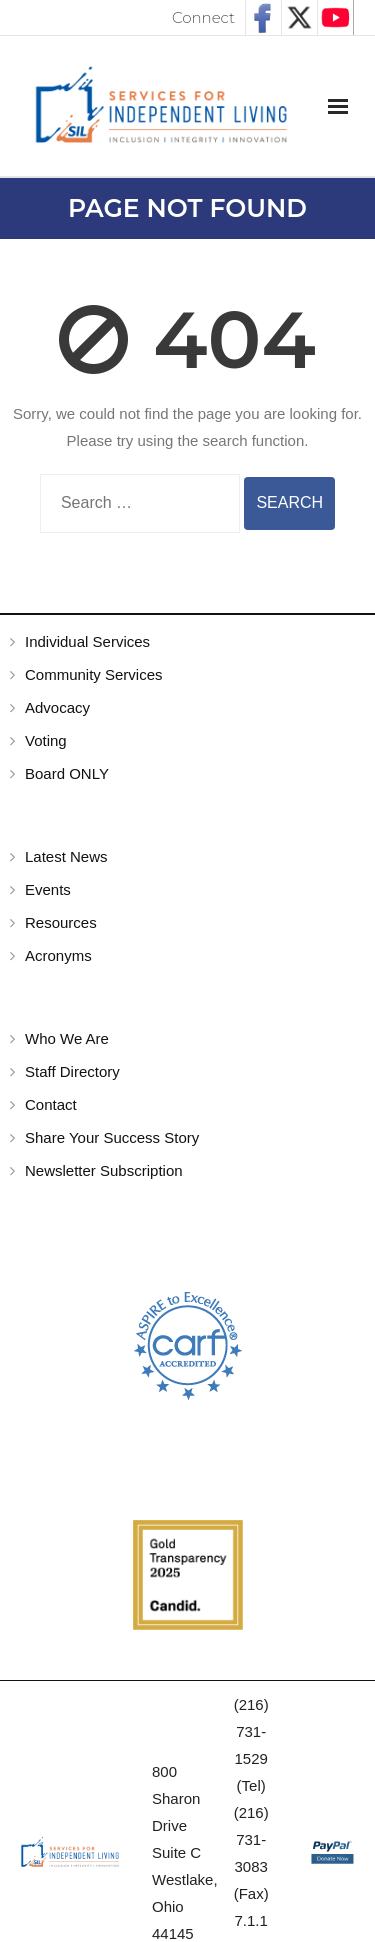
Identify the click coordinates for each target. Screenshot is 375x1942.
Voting (46, 740)
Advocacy (57, 707)
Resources (61, 922)
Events (48, 889)
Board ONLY (67, 773)
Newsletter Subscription (104, 1170)
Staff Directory (72, 1071)
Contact (51, 1104)
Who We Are (67, 1038)
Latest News (66, 856)
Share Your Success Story (112, 1137)
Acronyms (58, 955)
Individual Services (87, 641)
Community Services (94, 674)
